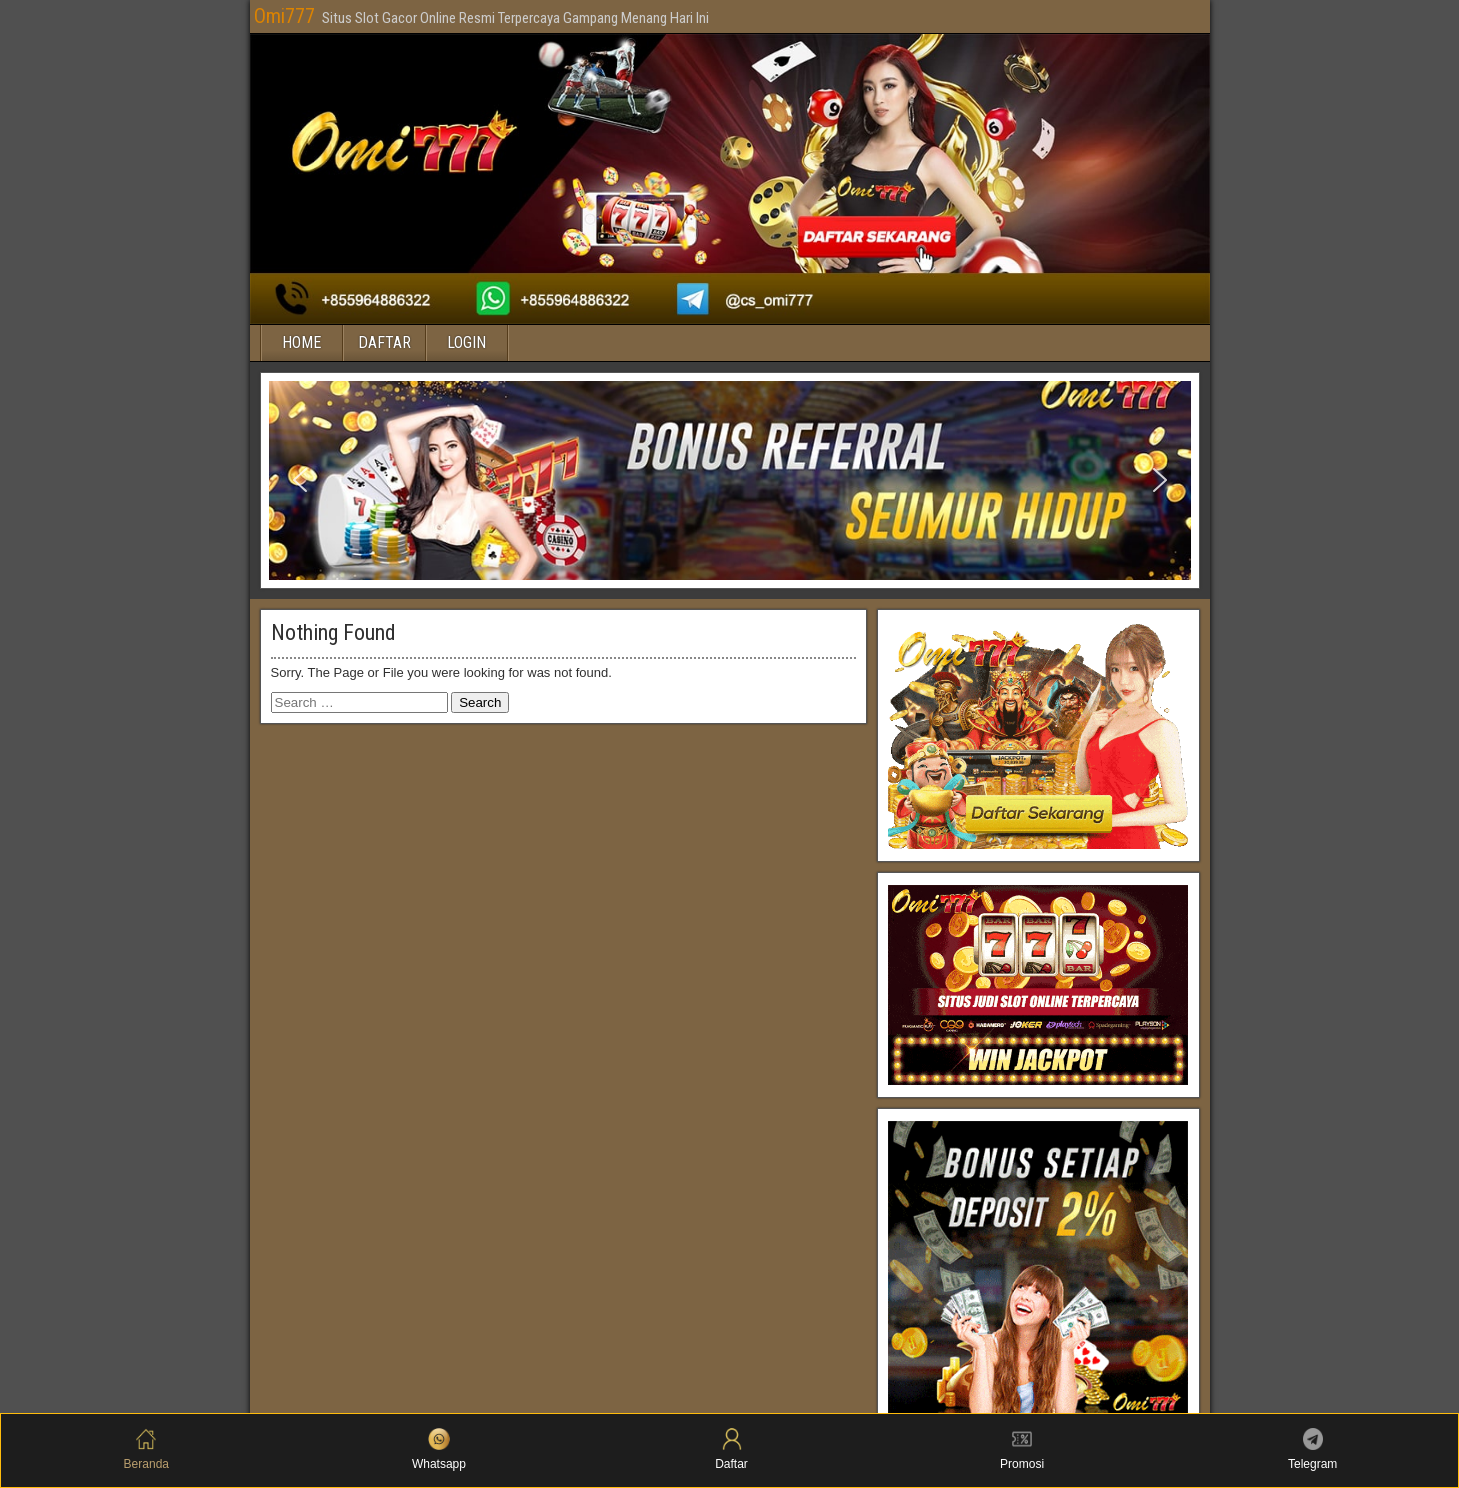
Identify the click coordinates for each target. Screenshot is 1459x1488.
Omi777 (284, 16)
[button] (300, 480)
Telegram (1312, 1449)
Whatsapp (439, 1449)
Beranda (146, 1449)
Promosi (1022, 1449)
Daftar (731, 1449)
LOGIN (466, 342)
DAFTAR (384, 342)
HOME (301, 342)
